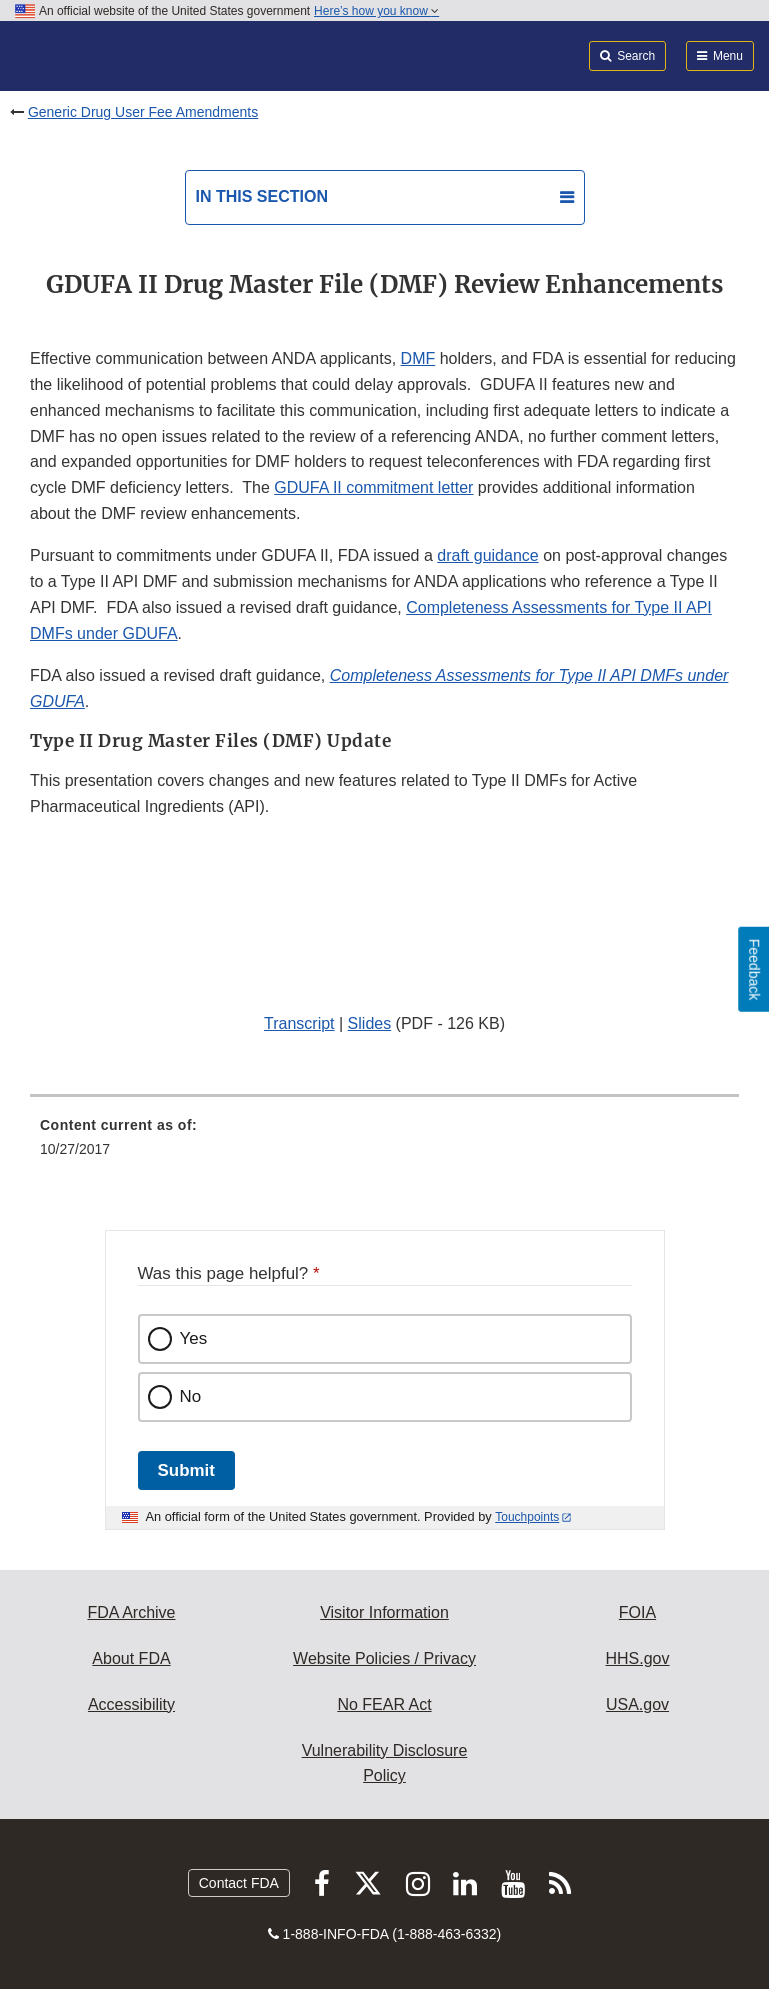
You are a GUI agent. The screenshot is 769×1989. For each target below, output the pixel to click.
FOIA (637, 1612)
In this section (262, 196)
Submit (186, 1470)
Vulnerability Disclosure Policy (385, 1763)
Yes (194, 1338)
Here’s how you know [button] (376, 11)
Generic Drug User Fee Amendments (143, 112)
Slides (370, 1023)
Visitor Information (384, 1612)
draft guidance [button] (487, 555)
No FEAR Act (384, 1704)
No (191, 1396)
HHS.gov (637, 1658)
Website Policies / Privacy (384, 1658)
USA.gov (637, 1704)
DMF (418, 358)
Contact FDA (239, 1883)
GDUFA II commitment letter (373, 487)
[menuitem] (384, 1144)
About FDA (131, 1658)
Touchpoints (527, 1517)
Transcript (299, 1023)
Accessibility (131, 1704)
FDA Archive (131, 1612)
